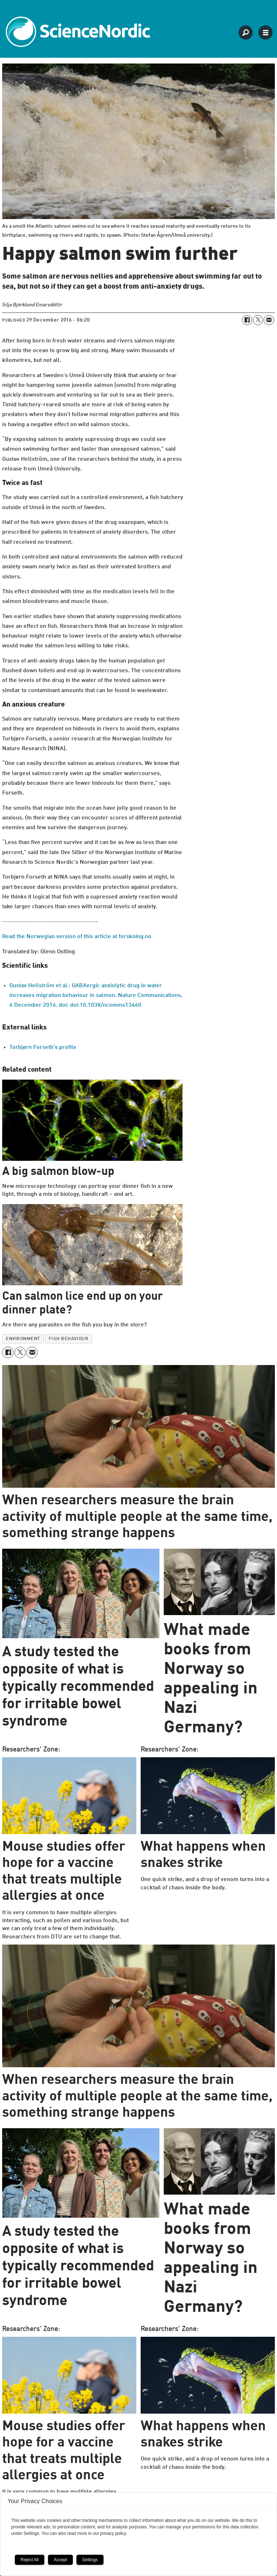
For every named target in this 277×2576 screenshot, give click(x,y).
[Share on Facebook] (247, 320)
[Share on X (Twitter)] (258, 320)
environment (23, 1339)
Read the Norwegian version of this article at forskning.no (76, 937)
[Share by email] (269, 320)
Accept (60, 2559)
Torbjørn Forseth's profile (42, 1047)
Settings (90, 2559)
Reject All (30, 2559)
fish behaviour (68, 1339)
